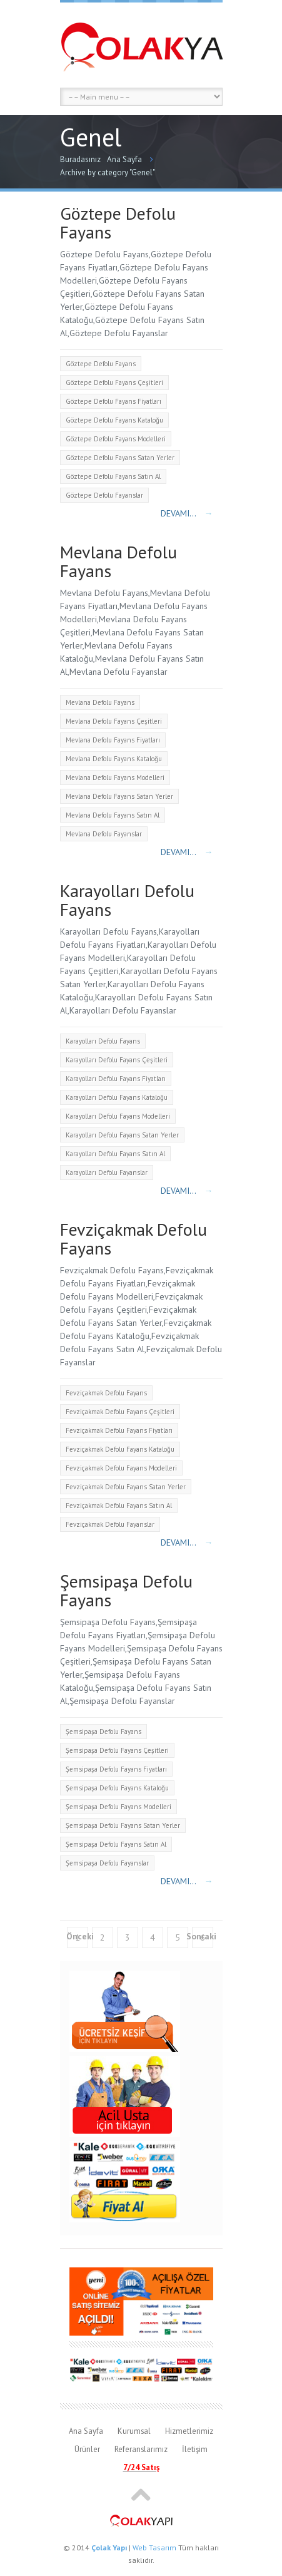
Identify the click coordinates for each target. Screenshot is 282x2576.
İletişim (195, 2449)
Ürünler (87, 2449)
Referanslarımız (141, 2449)
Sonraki (201, 1936)
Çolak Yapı (109, 2547)
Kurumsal (134, 2431)
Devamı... (187, 513)
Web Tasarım (154, 2547)
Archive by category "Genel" (107, 172)
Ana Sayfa (124, 159)
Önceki (80, 1936)
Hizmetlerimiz (189, 2431)
